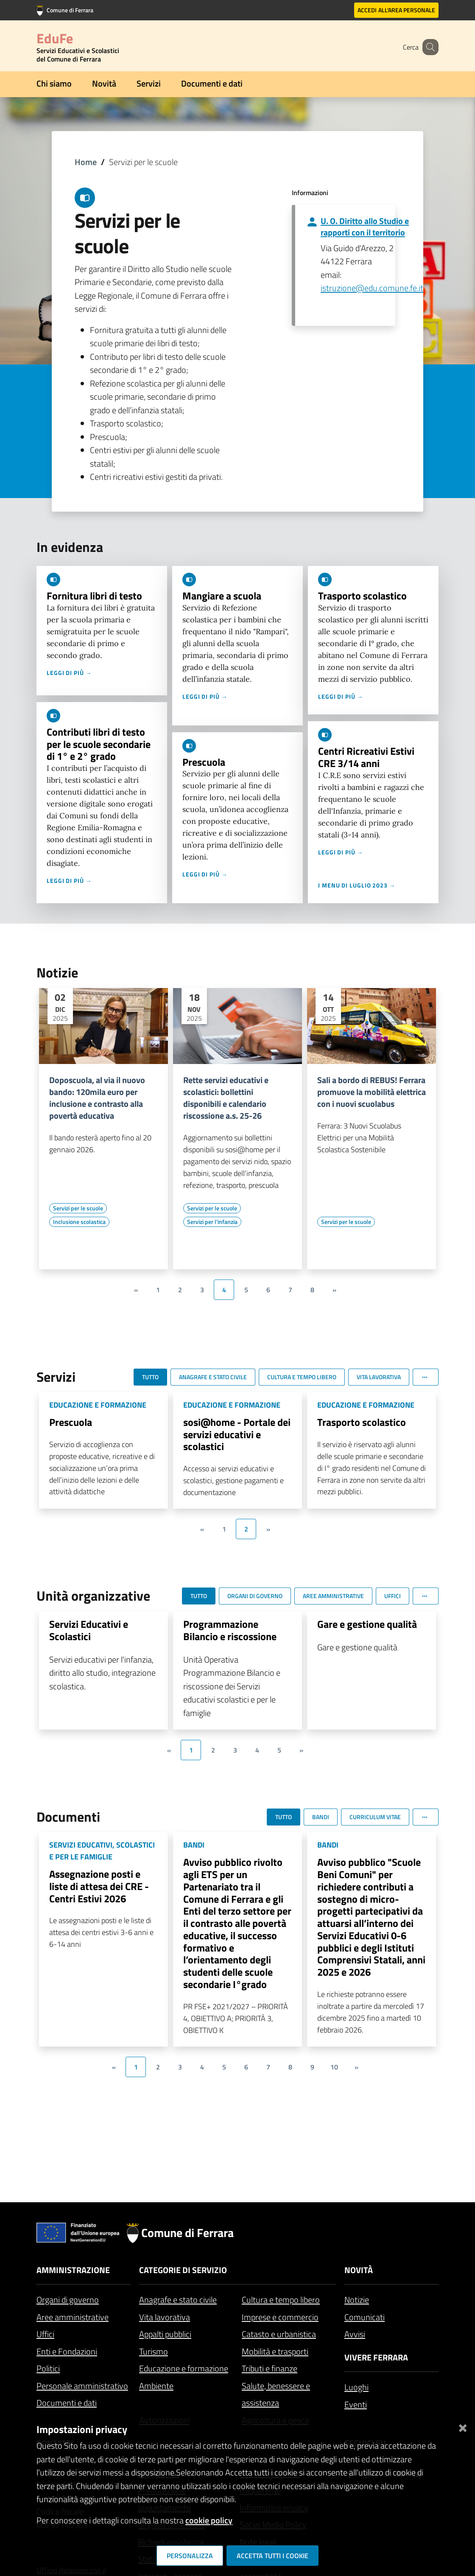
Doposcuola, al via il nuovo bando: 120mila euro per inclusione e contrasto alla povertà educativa (97, 1098)
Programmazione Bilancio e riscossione (230, 1630)
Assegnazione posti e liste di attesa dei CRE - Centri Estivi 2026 (99, 1886)
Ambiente (156, 2385)
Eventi (355, 2404)
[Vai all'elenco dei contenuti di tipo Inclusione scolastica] (79, 1222)
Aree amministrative (72, 2317)
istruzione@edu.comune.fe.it (372, 287)
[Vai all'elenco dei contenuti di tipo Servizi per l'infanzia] (212, 1222)
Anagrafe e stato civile (178, 2299)
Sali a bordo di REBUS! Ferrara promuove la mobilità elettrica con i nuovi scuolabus (371, 1092)
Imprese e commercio (280, 2317)
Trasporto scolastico (362, 595)
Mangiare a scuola (221, 595)
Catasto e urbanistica (279, 2334)
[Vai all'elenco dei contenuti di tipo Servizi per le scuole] (78, 1208)
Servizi (149, 83)
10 (334, 2067)
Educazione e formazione (183, 2368)
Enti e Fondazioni (66, 2351)
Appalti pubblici (165, 2334)
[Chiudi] (462, 2426)
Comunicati (364, 2317)
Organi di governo (67, 2299)
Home (86, 161)
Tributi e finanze (269, 2368)
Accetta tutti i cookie (272, 2556)
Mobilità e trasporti (275, 2351)
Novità (104, 83)
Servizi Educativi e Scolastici (88, 1630)
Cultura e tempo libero (281, 2299)
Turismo (153, 2351)
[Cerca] (428, 47)
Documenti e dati (212, 83)
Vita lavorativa (164, 2317)
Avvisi (354, 2334)
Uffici (45, 2334)
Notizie (356, 2299)
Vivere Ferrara (376, 2357)
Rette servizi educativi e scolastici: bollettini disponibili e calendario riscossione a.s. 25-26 (225, 1098)
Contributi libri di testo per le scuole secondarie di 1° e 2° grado (99, 744)
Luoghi (356, 2387)
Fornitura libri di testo (94, 595)
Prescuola (203, 762)
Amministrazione (73, 2269)
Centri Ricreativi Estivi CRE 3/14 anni (366, 757)
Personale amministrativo (82, 2385)
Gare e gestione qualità (367, 1624)
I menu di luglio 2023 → (357, 885)
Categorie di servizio (183, 2269)
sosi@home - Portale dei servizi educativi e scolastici (237, 1434)
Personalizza (190, 2556)
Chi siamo (54, 83)
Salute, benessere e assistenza (276, 2394)
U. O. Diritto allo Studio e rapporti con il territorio (365, 226)
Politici (48, 2368)
